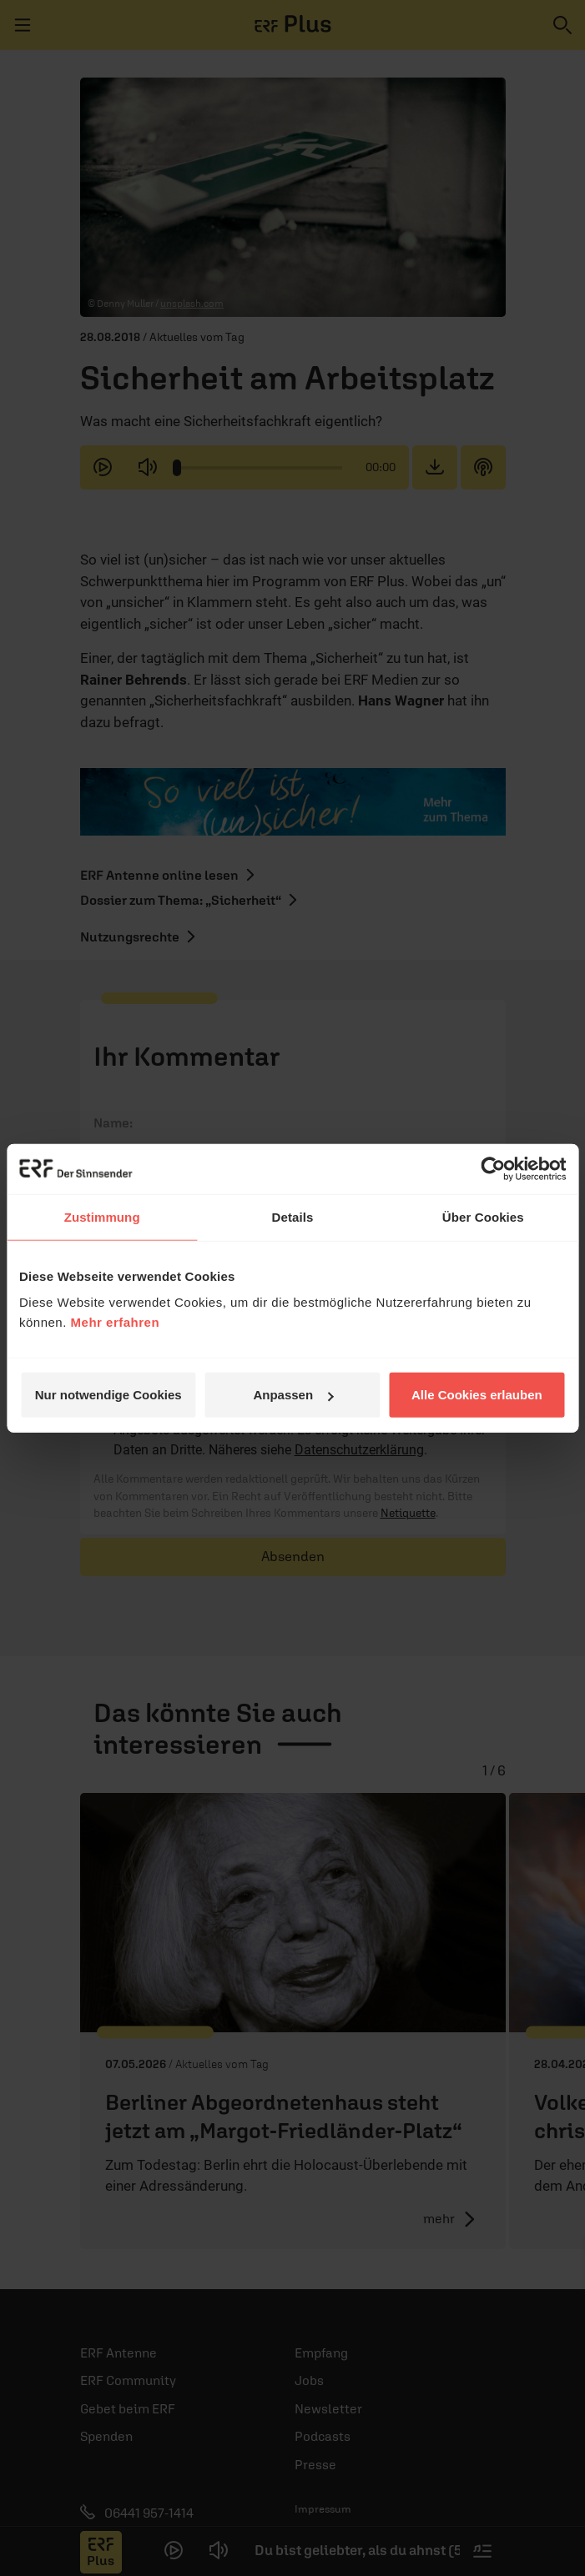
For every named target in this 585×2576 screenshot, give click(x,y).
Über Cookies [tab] (483, 1216)
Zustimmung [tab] (102, 1216)
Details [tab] (293, 1216)
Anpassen (293, 1395)
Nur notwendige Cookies (108, 1395)
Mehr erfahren (115, 1322)
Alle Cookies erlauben (476, 1395)
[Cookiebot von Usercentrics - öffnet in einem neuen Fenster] (493, 1168)
